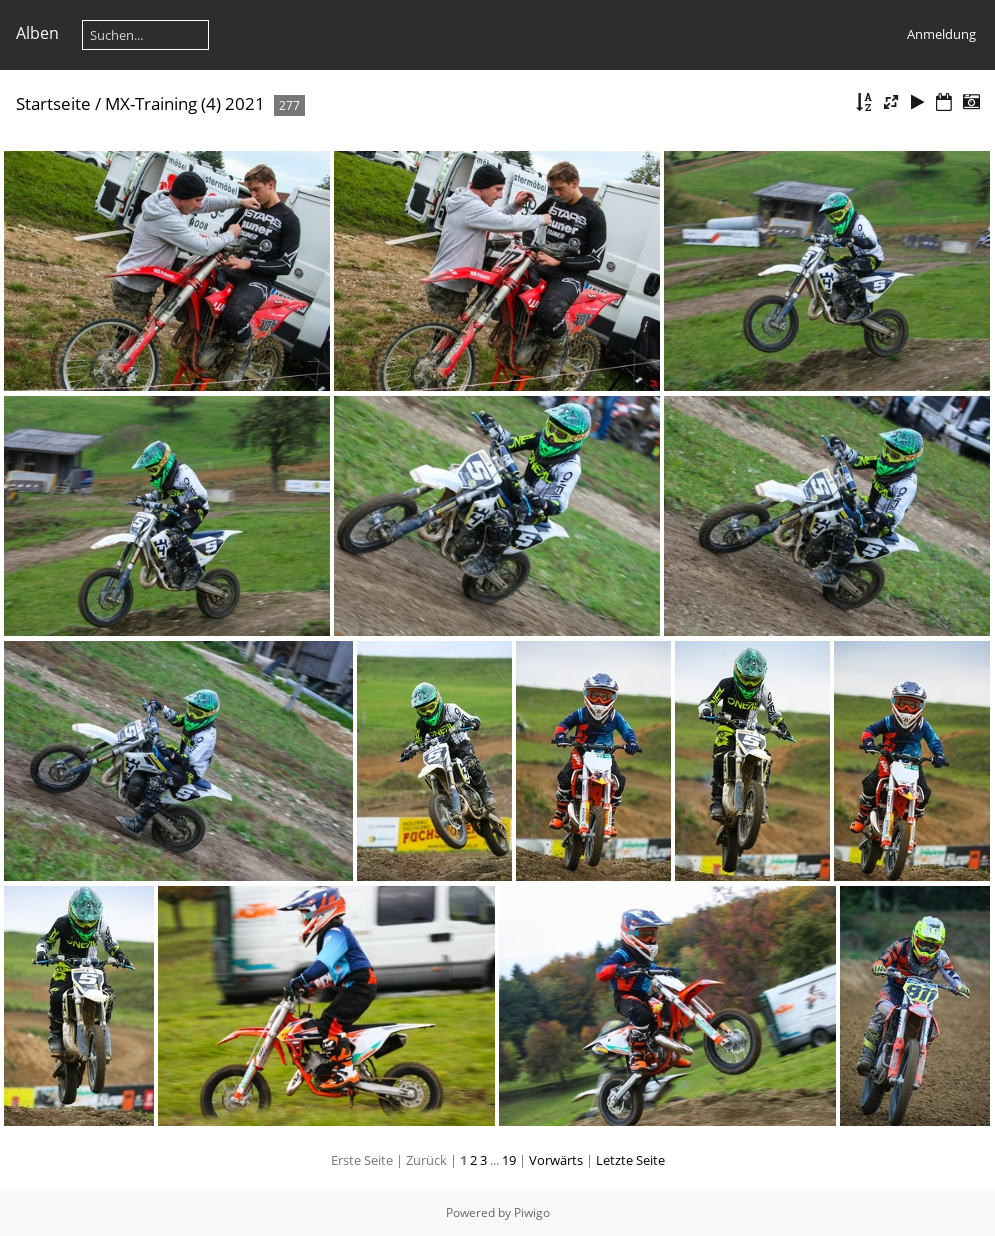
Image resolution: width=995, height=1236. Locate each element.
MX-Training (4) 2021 (185, 103)
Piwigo (532, 1212)
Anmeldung (941, 34)
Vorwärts (556, 1160)
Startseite (53, 103)
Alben (37, 33)
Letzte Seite (630, 1160)
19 (509, 1160)
